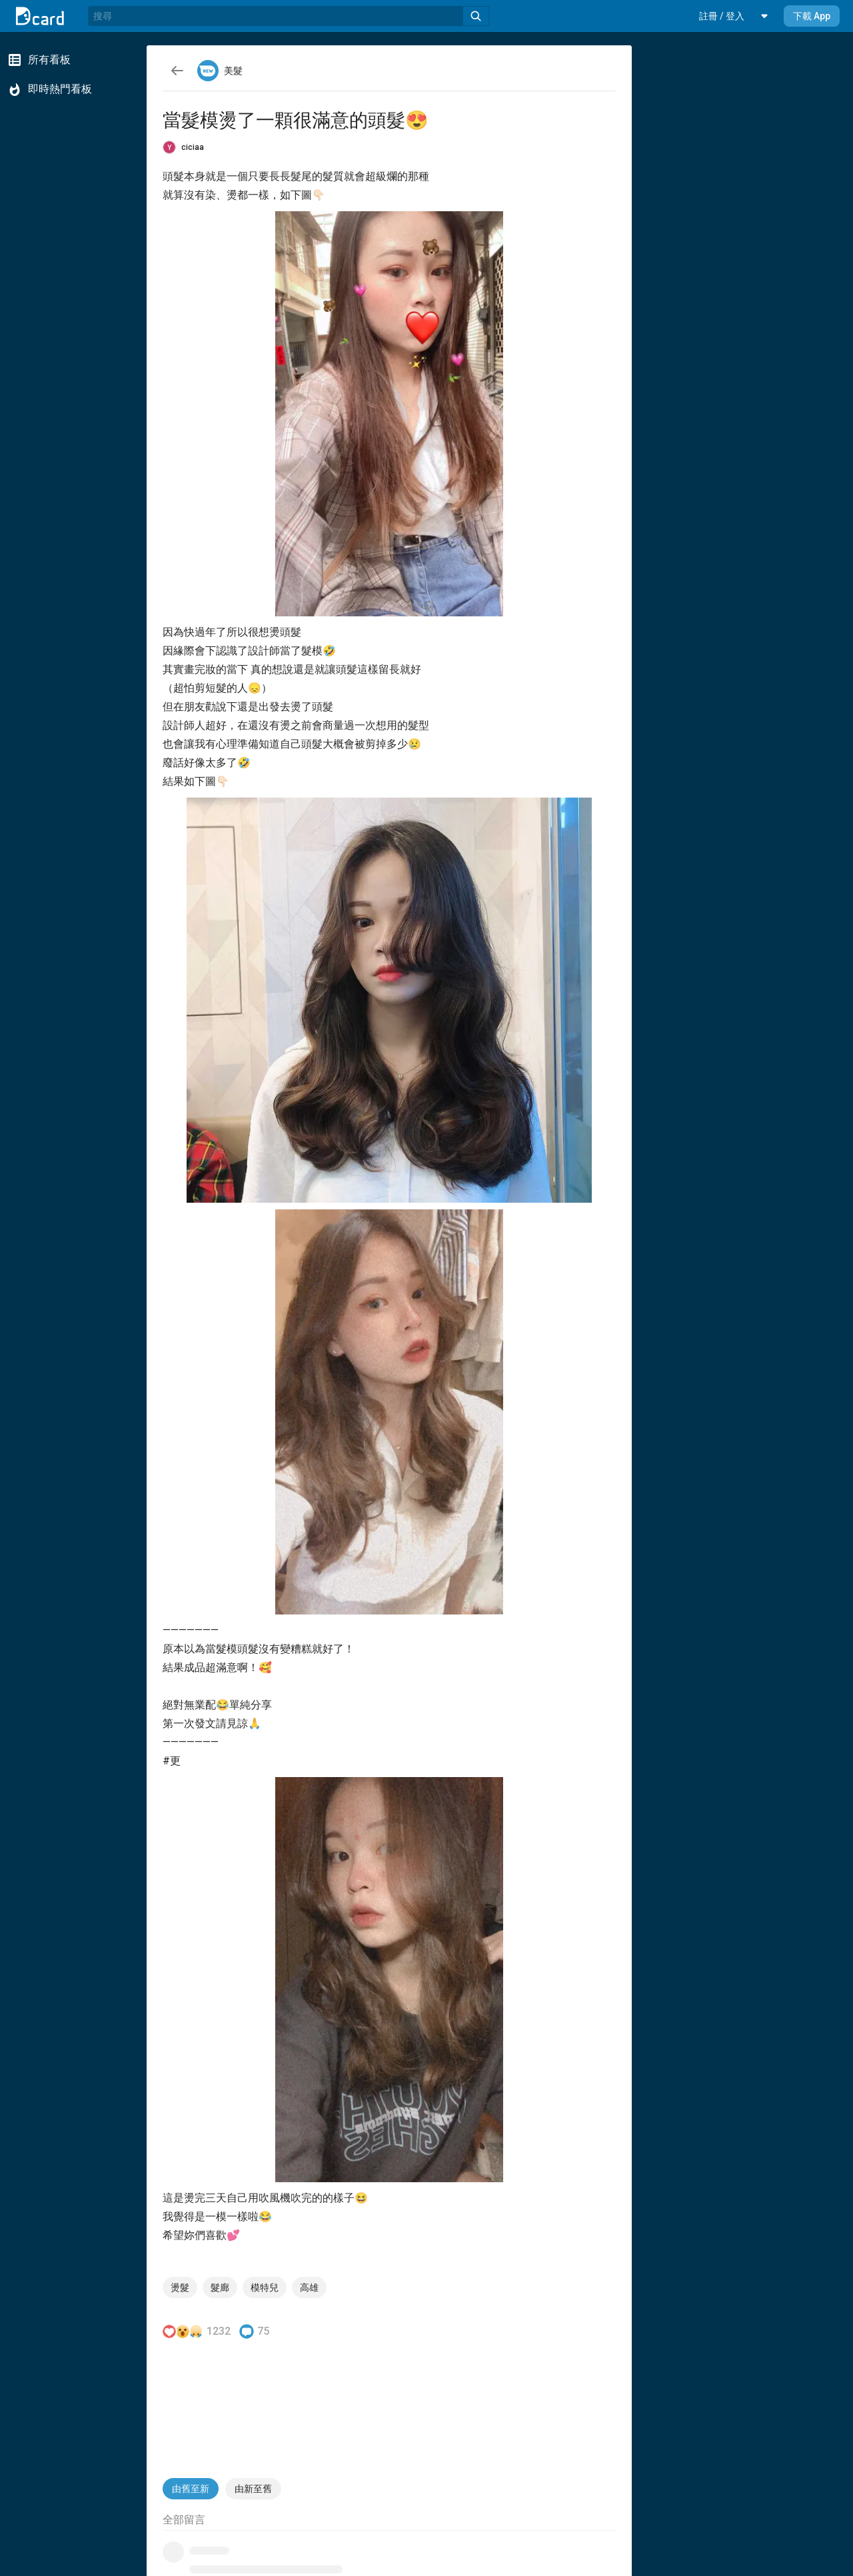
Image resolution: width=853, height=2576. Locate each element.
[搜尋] (275, 16)
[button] (721, 16)
